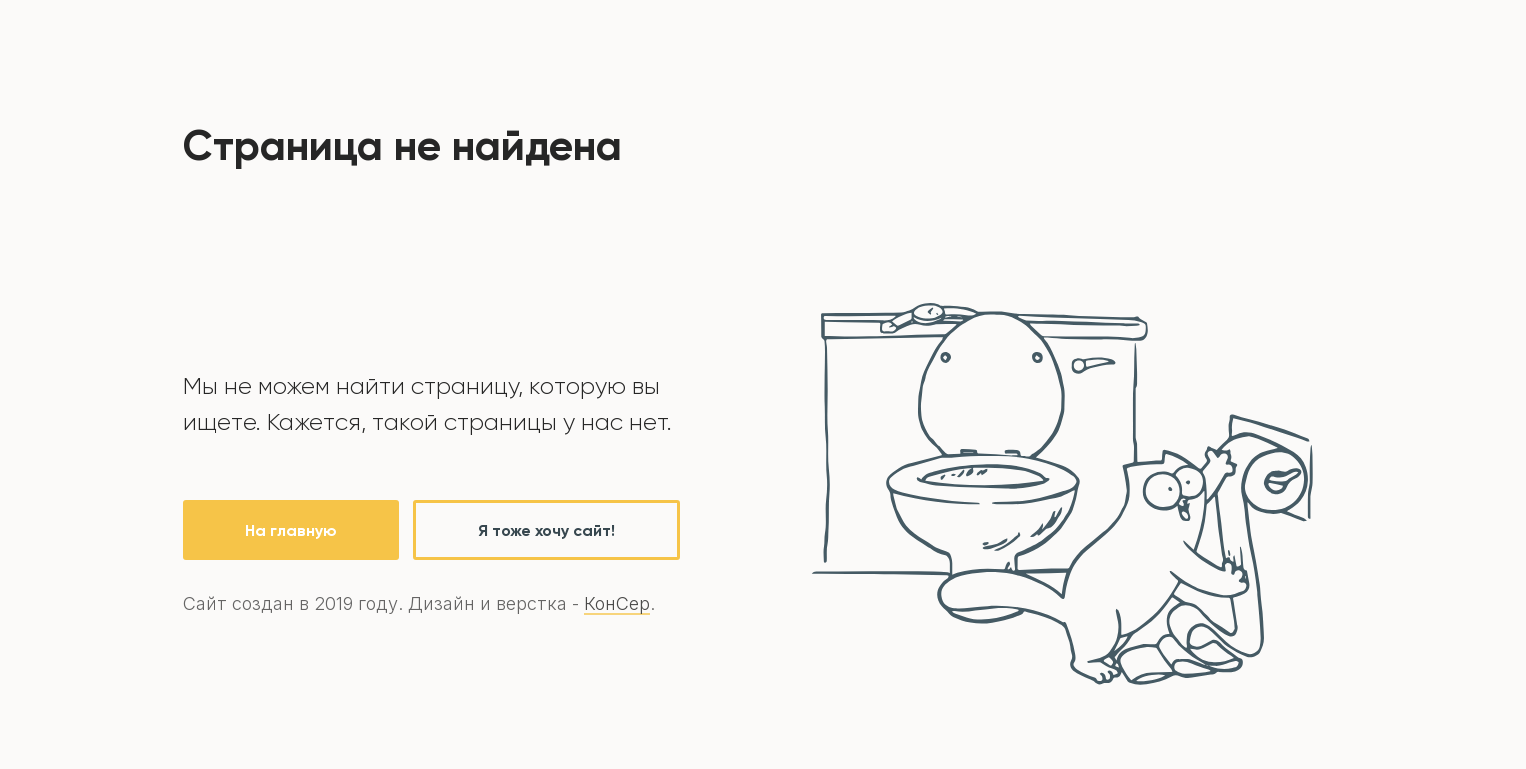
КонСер (617, 603)
